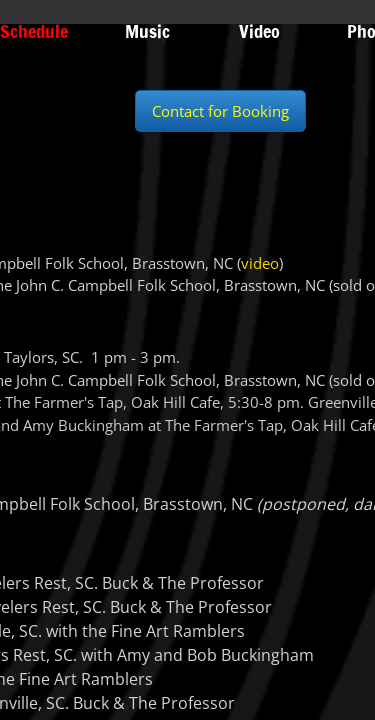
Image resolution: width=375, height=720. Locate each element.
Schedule (34, 31)
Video (259, 31)
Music (147, 31)
